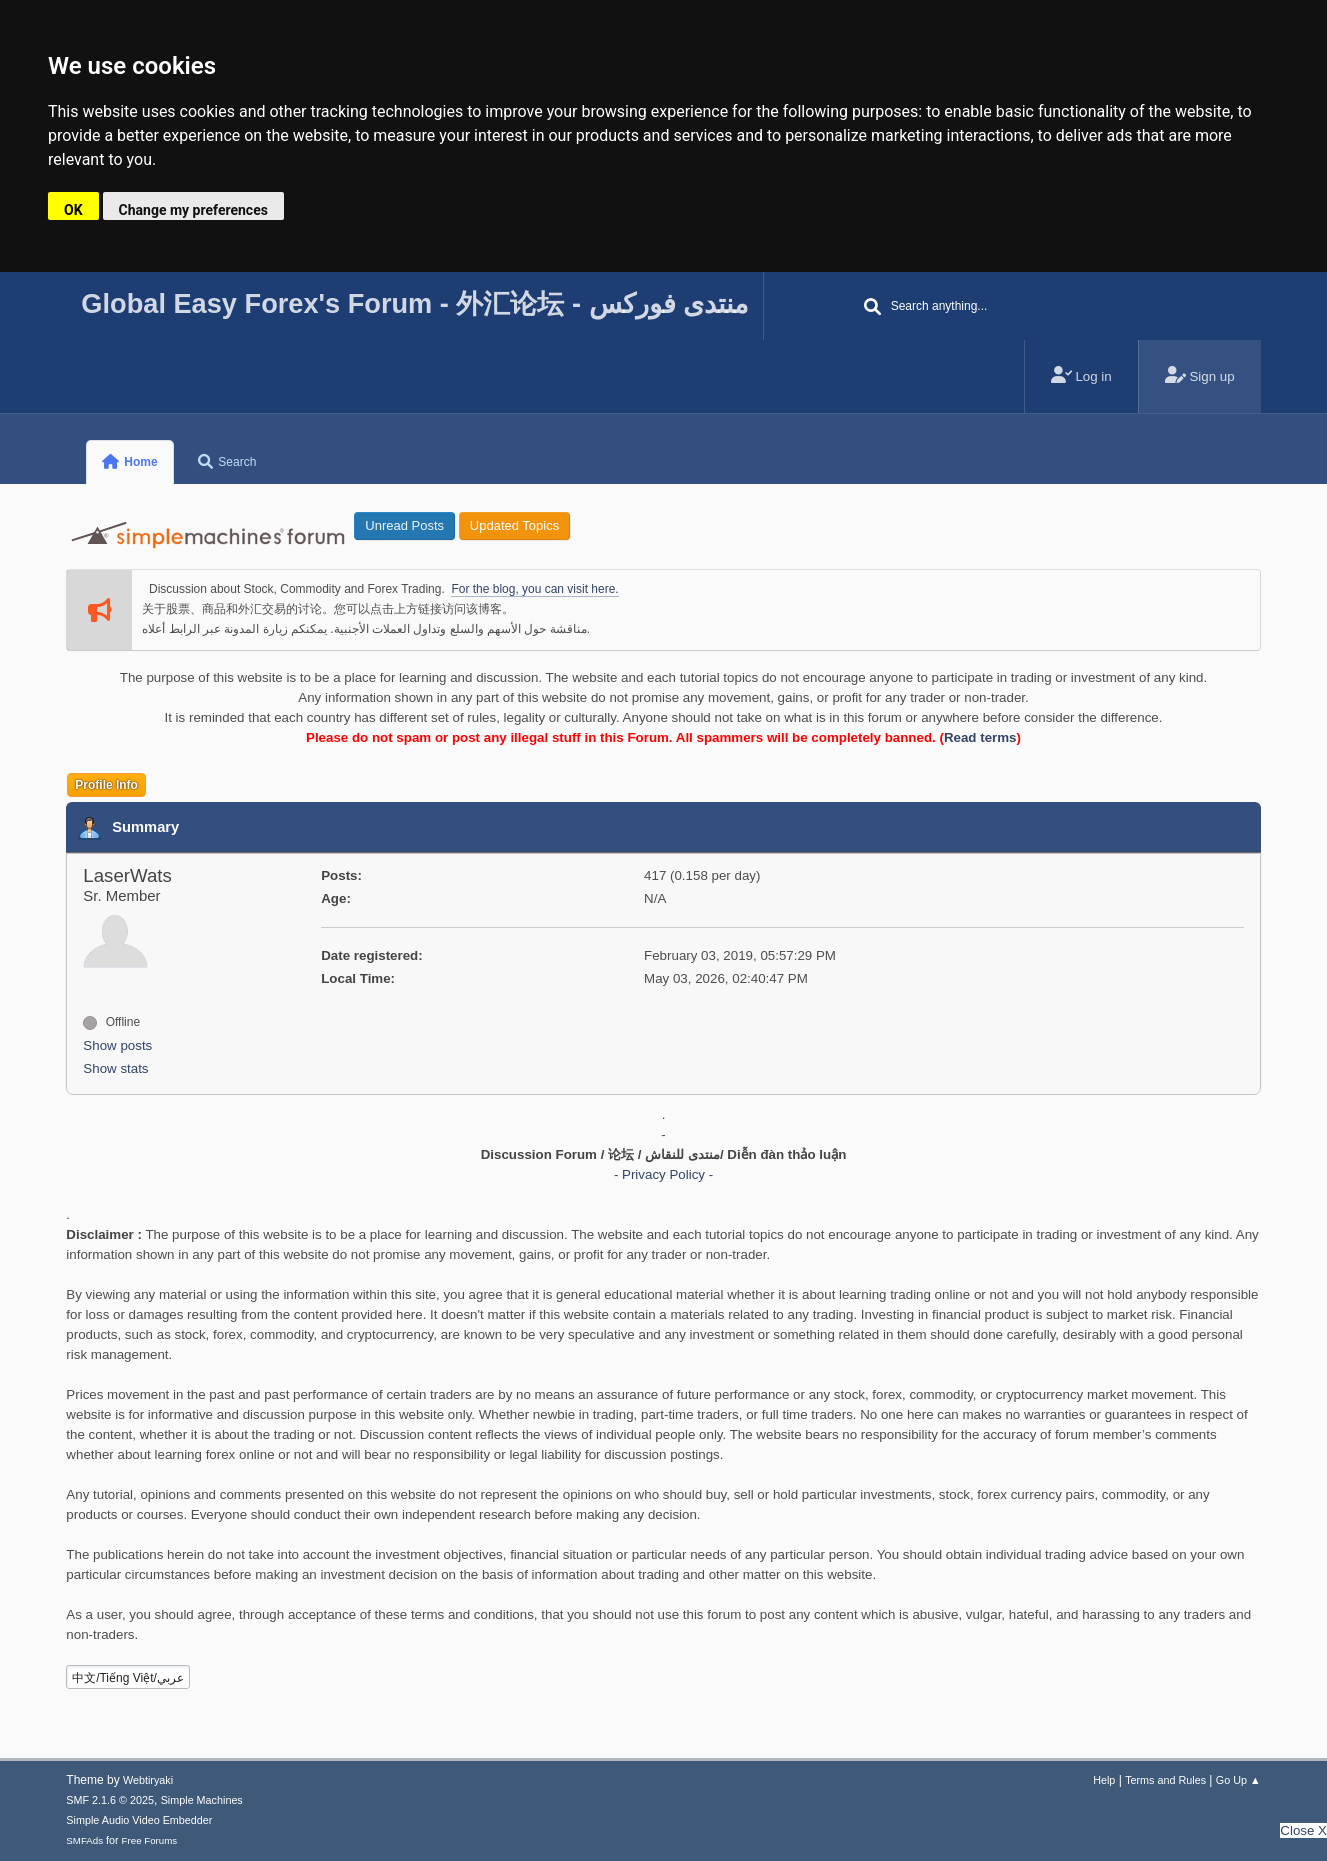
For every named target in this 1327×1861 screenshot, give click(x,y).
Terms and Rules (1165, 1780)
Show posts (117, 1045)
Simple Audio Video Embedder (139, 1820)
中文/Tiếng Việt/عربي (128, 1678)
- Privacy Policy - (663, 1174)
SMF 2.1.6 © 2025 (110, 1800)
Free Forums (150, 1840)
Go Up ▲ (1238, 1780)
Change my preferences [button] (193, 210)
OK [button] (73, 210)
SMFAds (84, 1840)
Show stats (115, 1068)
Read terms (980, 737)
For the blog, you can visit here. (534, 589)
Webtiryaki (148, 1780)
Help (1104, 1780)
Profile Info (106, 785)
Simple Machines (202, 1800)
